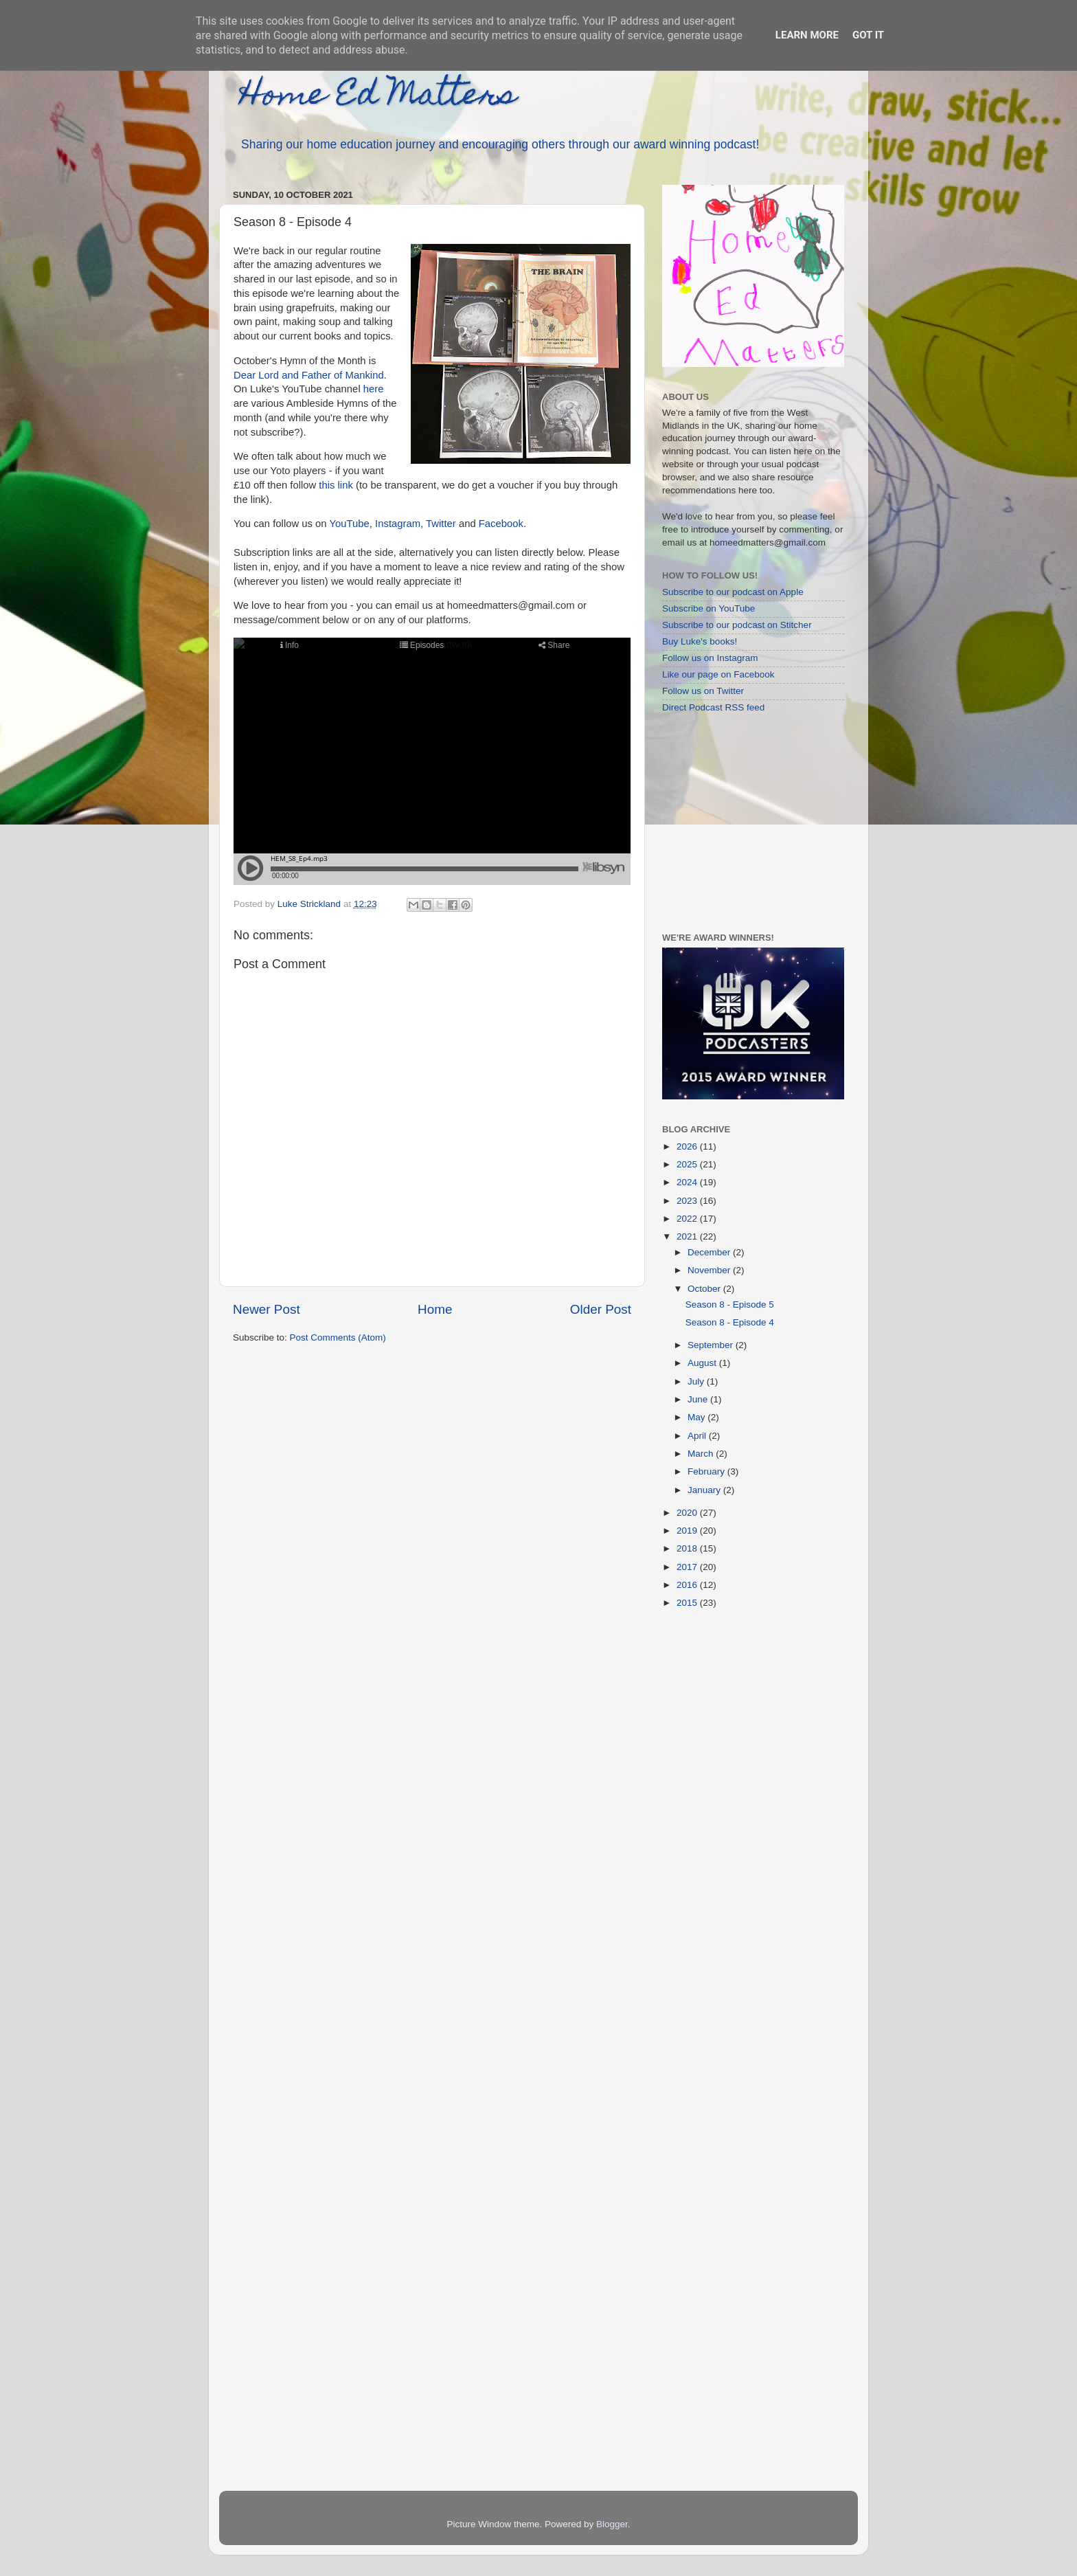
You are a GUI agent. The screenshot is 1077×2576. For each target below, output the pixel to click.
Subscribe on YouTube (708, 608)
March (702, 1453)
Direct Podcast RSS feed (713, 707)
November (710, 1270)
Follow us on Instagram (710, 658)
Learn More (807, 35)
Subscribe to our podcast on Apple (733, 592)
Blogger (612, 2524)
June (699, 1399)
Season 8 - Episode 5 (729, 1304)
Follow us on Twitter (703, 691)
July (697, 1381)
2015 (688, 1603)
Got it (868, 35)
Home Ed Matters (378, 97)
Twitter (441, 523)
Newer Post (266, 1309)
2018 (688, 1548)
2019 (688, 1530)
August (703, 1363)
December (710, 1252)
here (373, 388)
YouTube (349, 523)
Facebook (501, 523)
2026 (688, 1146)
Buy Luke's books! (699, 641)
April (698, 1436)
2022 (688, 1218)
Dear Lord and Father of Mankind (309, 375)
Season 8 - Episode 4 (729, 1322)
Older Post (600, 1309)
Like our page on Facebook (718, 674)
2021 (688, 1236)
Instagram (397, 523)
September (712, 1345)
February (707, 1471)
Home (435, 1309)
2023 (688, 1201)
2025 (688, 1164)
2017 (688, 1567)
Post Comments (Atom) (338, 1337)
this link (336, 485)
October (705, 1289)
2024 (688, 1182)
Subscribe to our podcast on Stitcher (737, 625)
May (697, 1417)
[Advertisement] (748, 822)
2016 (688, 1585)
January (705, 1490)
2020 (688, 1513)
